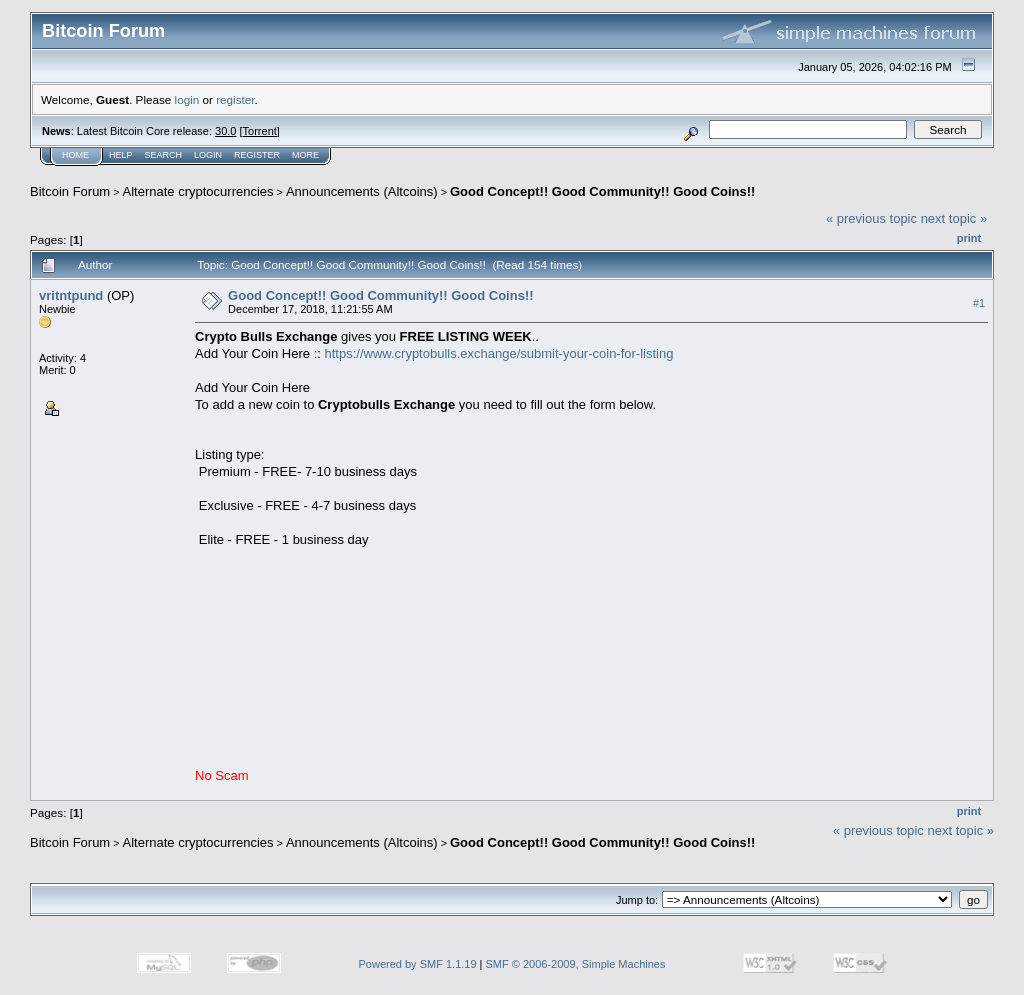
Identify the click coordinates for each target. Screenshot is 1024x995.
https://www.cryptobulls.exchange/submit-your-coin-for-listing (498, 353)
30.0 (225, 131)
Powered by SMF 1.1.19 (418, 964)
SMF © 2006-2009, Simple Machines (576, 964)
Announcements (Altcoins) (362, 191)
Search (164, 155)
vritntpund (71, 295)
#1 (979, 303)
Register (257, 155)
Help (121, 155)
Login (208, 155)
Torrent (260, 131)
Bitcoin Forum (70, 191)
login (187, 99)
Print (969, 238)
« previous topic (871, 218)
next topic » (954, 218)
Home (75, 155)
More (305, 155)
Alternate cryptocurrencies (198, 191)
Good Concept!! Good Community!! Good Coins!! (602, 191)
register (235, 99)
